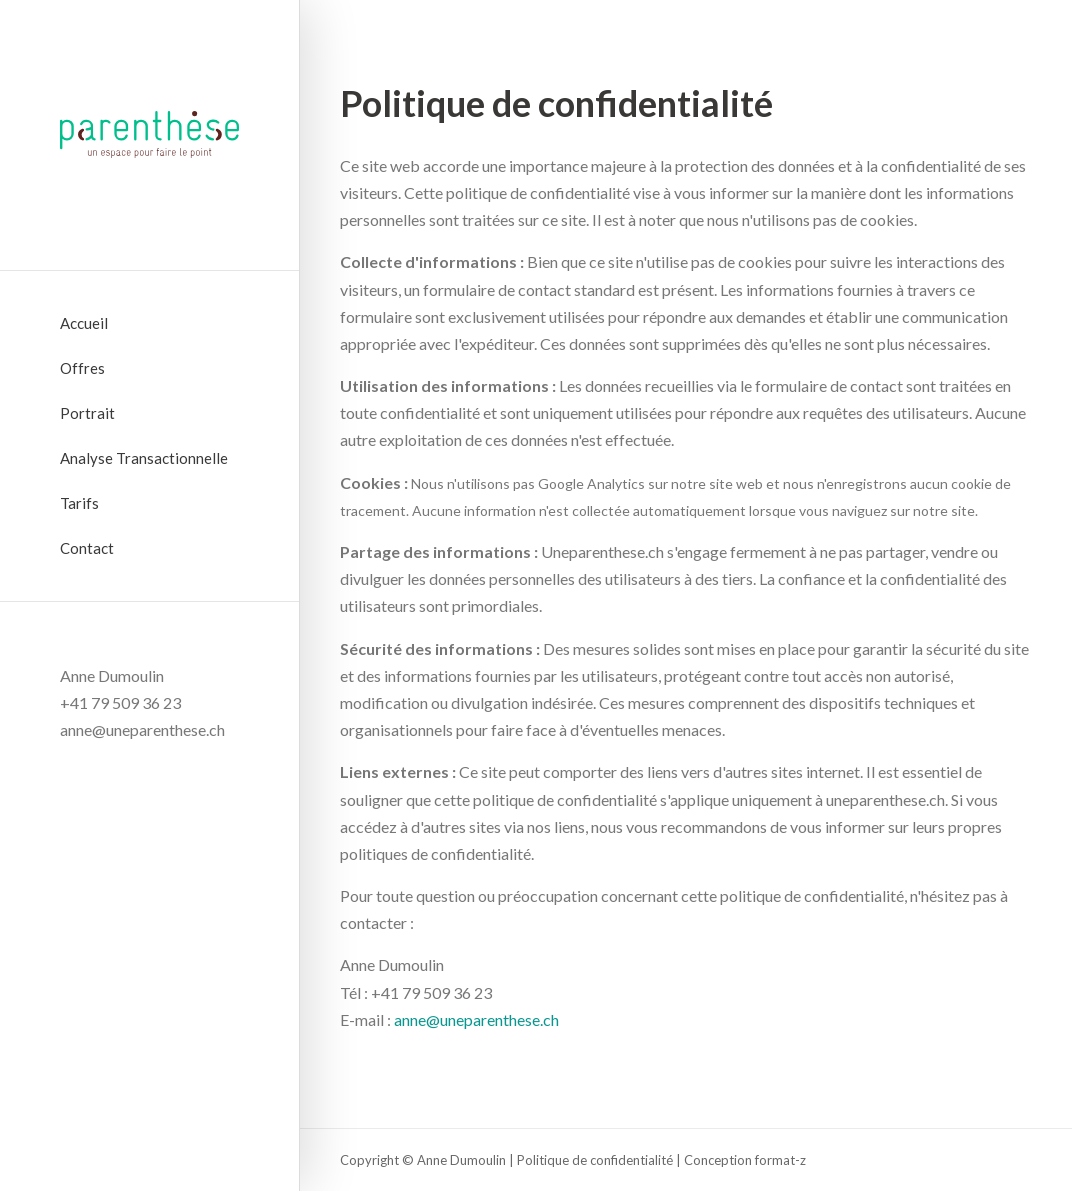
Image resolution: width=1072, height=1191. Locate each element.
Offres (82, 368)
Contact (87, 548)
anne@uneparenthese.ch (476, 1019)
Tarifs (79, 503)
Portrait (87, 413)
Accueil (84, 323)
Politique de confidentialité (595, 1160)
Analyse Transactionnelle (144, 458)
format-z (780, 1160)
